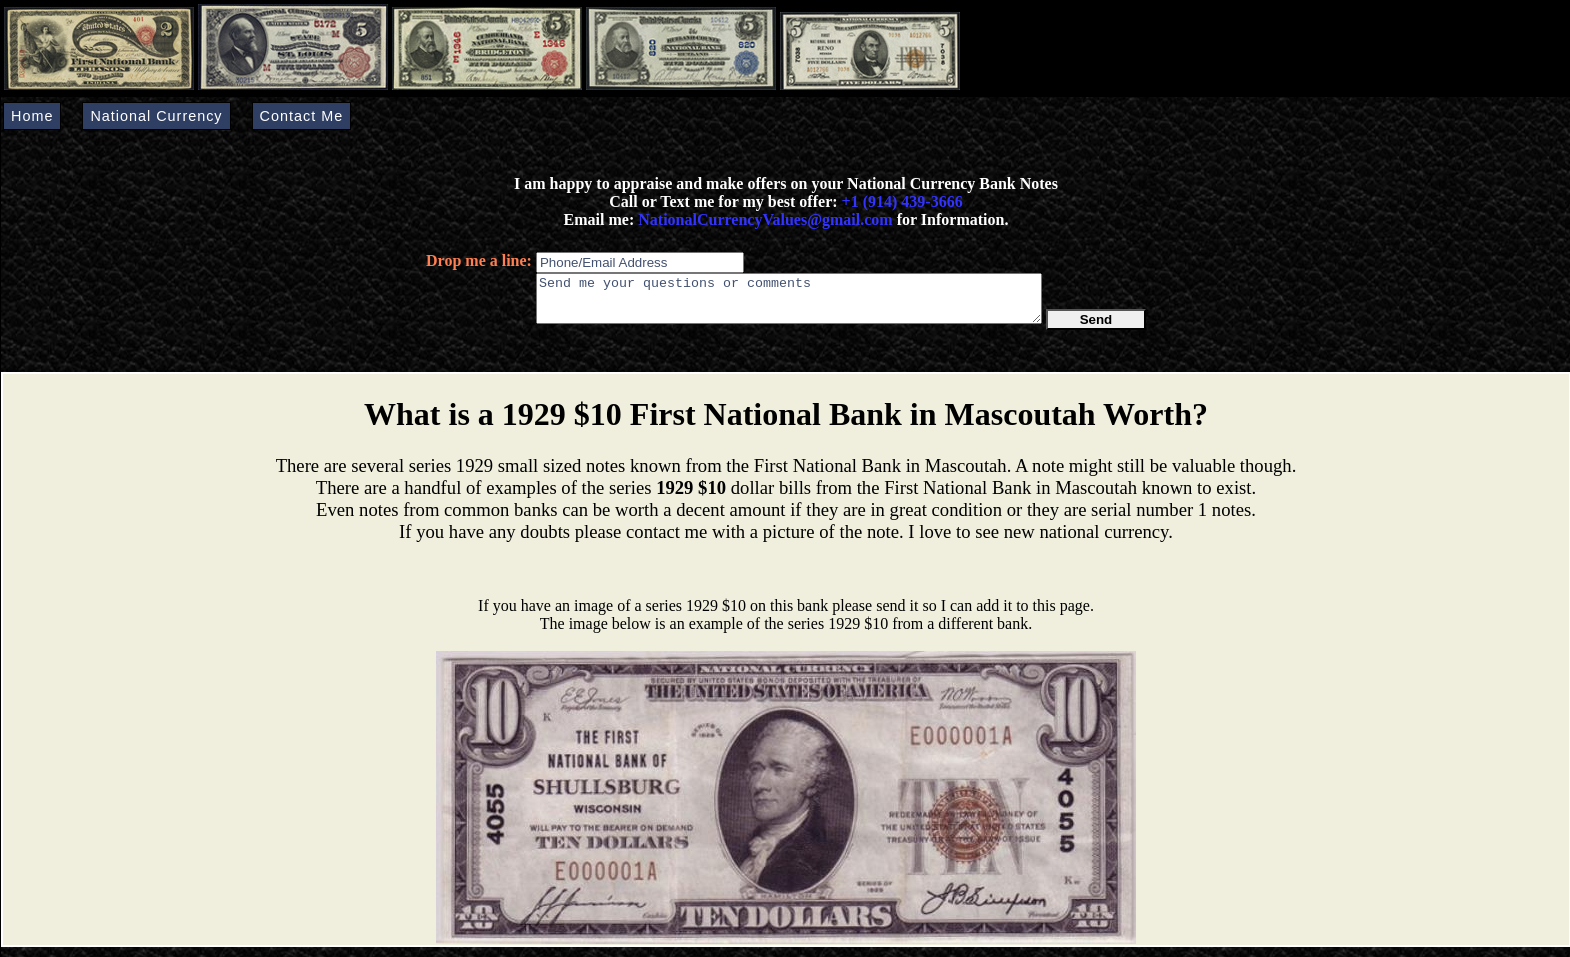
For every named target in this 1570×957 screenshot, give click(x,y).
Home (32, 116)
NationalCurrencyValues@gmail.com (763, 219)
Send (1096, 328)
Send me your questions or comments (789, 303)
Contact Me (302, 116)
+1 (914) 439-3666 (902, 201)
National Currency (156, 116)
